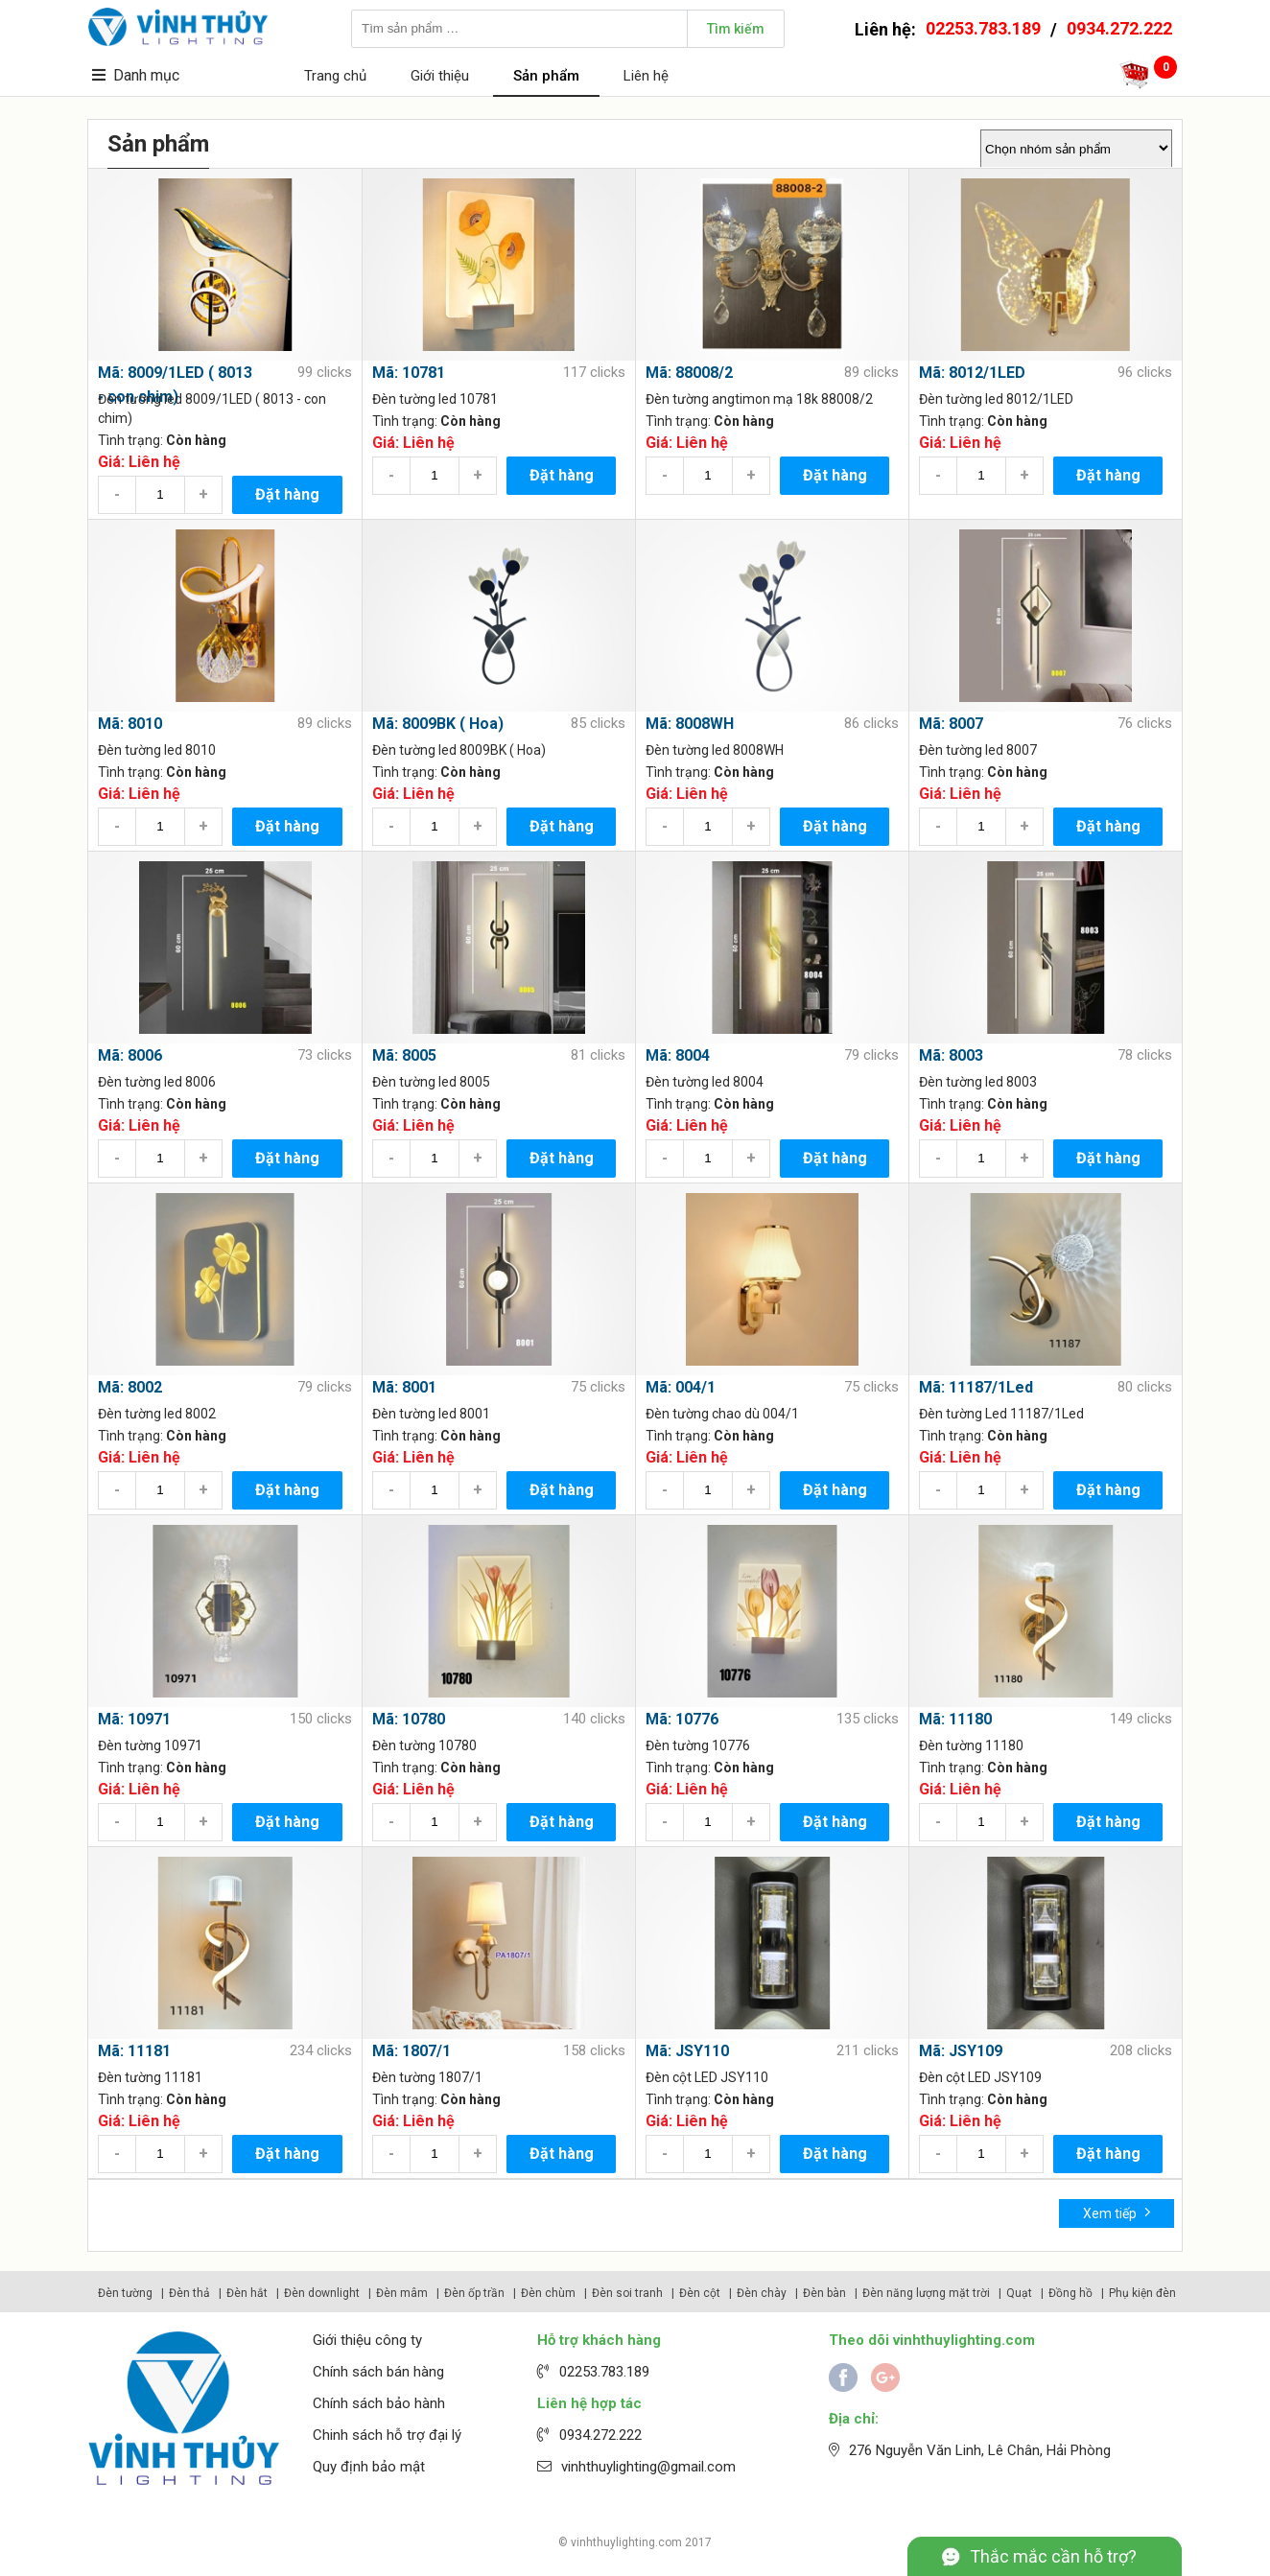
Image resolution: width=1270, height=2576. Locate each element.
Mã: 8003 (951, 1055)
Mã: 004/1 (681, 1387)
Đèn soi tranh (627, 2293)
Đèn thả (189, 2293)
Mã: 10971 (134, 1719)
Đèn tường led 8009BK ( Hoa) (459, 750)
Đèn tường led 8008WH (715, 750)
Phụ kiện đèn (1142, 2293)
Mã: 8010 (130, 723)
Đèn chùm (548, 2293)
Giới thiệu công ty (367, 2340)
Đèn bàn (824, 2293)
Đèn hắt (247, 2293)
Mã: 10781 (408, 372)
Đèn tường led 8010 (157, 750)
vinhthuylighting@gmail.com (648, 2466)
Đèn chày (762, 2293)
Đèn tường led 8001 (431, 1413)
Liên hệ (646, 75)
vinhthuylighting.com (626, 2542)
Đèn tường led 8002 (157, 1413)
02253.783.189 (983, 28)
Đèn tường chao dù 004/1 (722, 1413)
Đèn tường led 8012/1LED (996, 399)
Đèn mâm (402, 2293)
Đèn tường (125, 2293)
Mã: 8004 (678, 1055)
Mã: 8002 (130, 1387)
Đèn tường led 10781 (435, 399)
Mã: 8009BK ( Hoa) (438, 723)
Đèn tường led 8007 (978, 750)
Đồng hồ (1070, 2293)
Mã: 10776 (682, 1719)
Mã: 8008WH (690, 723)
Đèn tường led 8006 (157, 1081)
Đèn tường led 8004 (705, 1081)
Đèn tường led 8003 (978, 1081)
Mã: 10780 (408, 1719)
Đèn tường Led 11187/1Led (1001, 1413)
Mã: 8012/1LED (972, 372)
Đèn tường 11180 (971, 1745)
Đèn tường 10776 (698, 1745)
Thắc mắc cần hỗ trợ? (1053, 2556)
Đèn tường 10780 (424, 1745)
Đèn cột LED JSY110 (707, 2077)
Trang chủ (335, 75)
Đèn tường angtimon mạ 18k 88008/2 (759, 399)
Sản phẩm (546, 75)
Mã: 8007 (951, 723)
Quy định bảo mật (369, 2466)
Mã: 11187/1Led (976, 1387)
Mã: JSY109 (960, 2051)
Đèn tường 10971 (150, 1745)
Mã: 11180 (955, 1719)
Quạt (1019, 2293)
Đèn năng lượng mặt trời (926, 2293)
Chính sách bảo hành (379, 2403)
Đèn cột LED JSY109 (980, 2077)
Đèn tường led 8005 (431, 1081)
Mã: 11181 (134, 2051)
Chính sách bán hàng (378, 2371)
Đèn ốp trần (474, 2293)
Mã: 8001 (404, 1387)
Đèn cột (699, 2293)
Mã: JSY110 (687, 2051)
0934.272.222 (1119, 28)
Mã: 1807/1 (411, 2051)
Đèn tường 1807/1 (427, 2077)
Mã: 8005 (404, 1055)
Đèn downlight (322, 2293)
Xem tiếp (1117, 2212)
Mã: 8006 (130, 1055)
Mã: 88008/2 (689, 372)
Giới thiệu (440, 75)
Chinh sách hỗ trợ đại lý (387, 2435)
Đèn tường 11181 (150, 2077)
